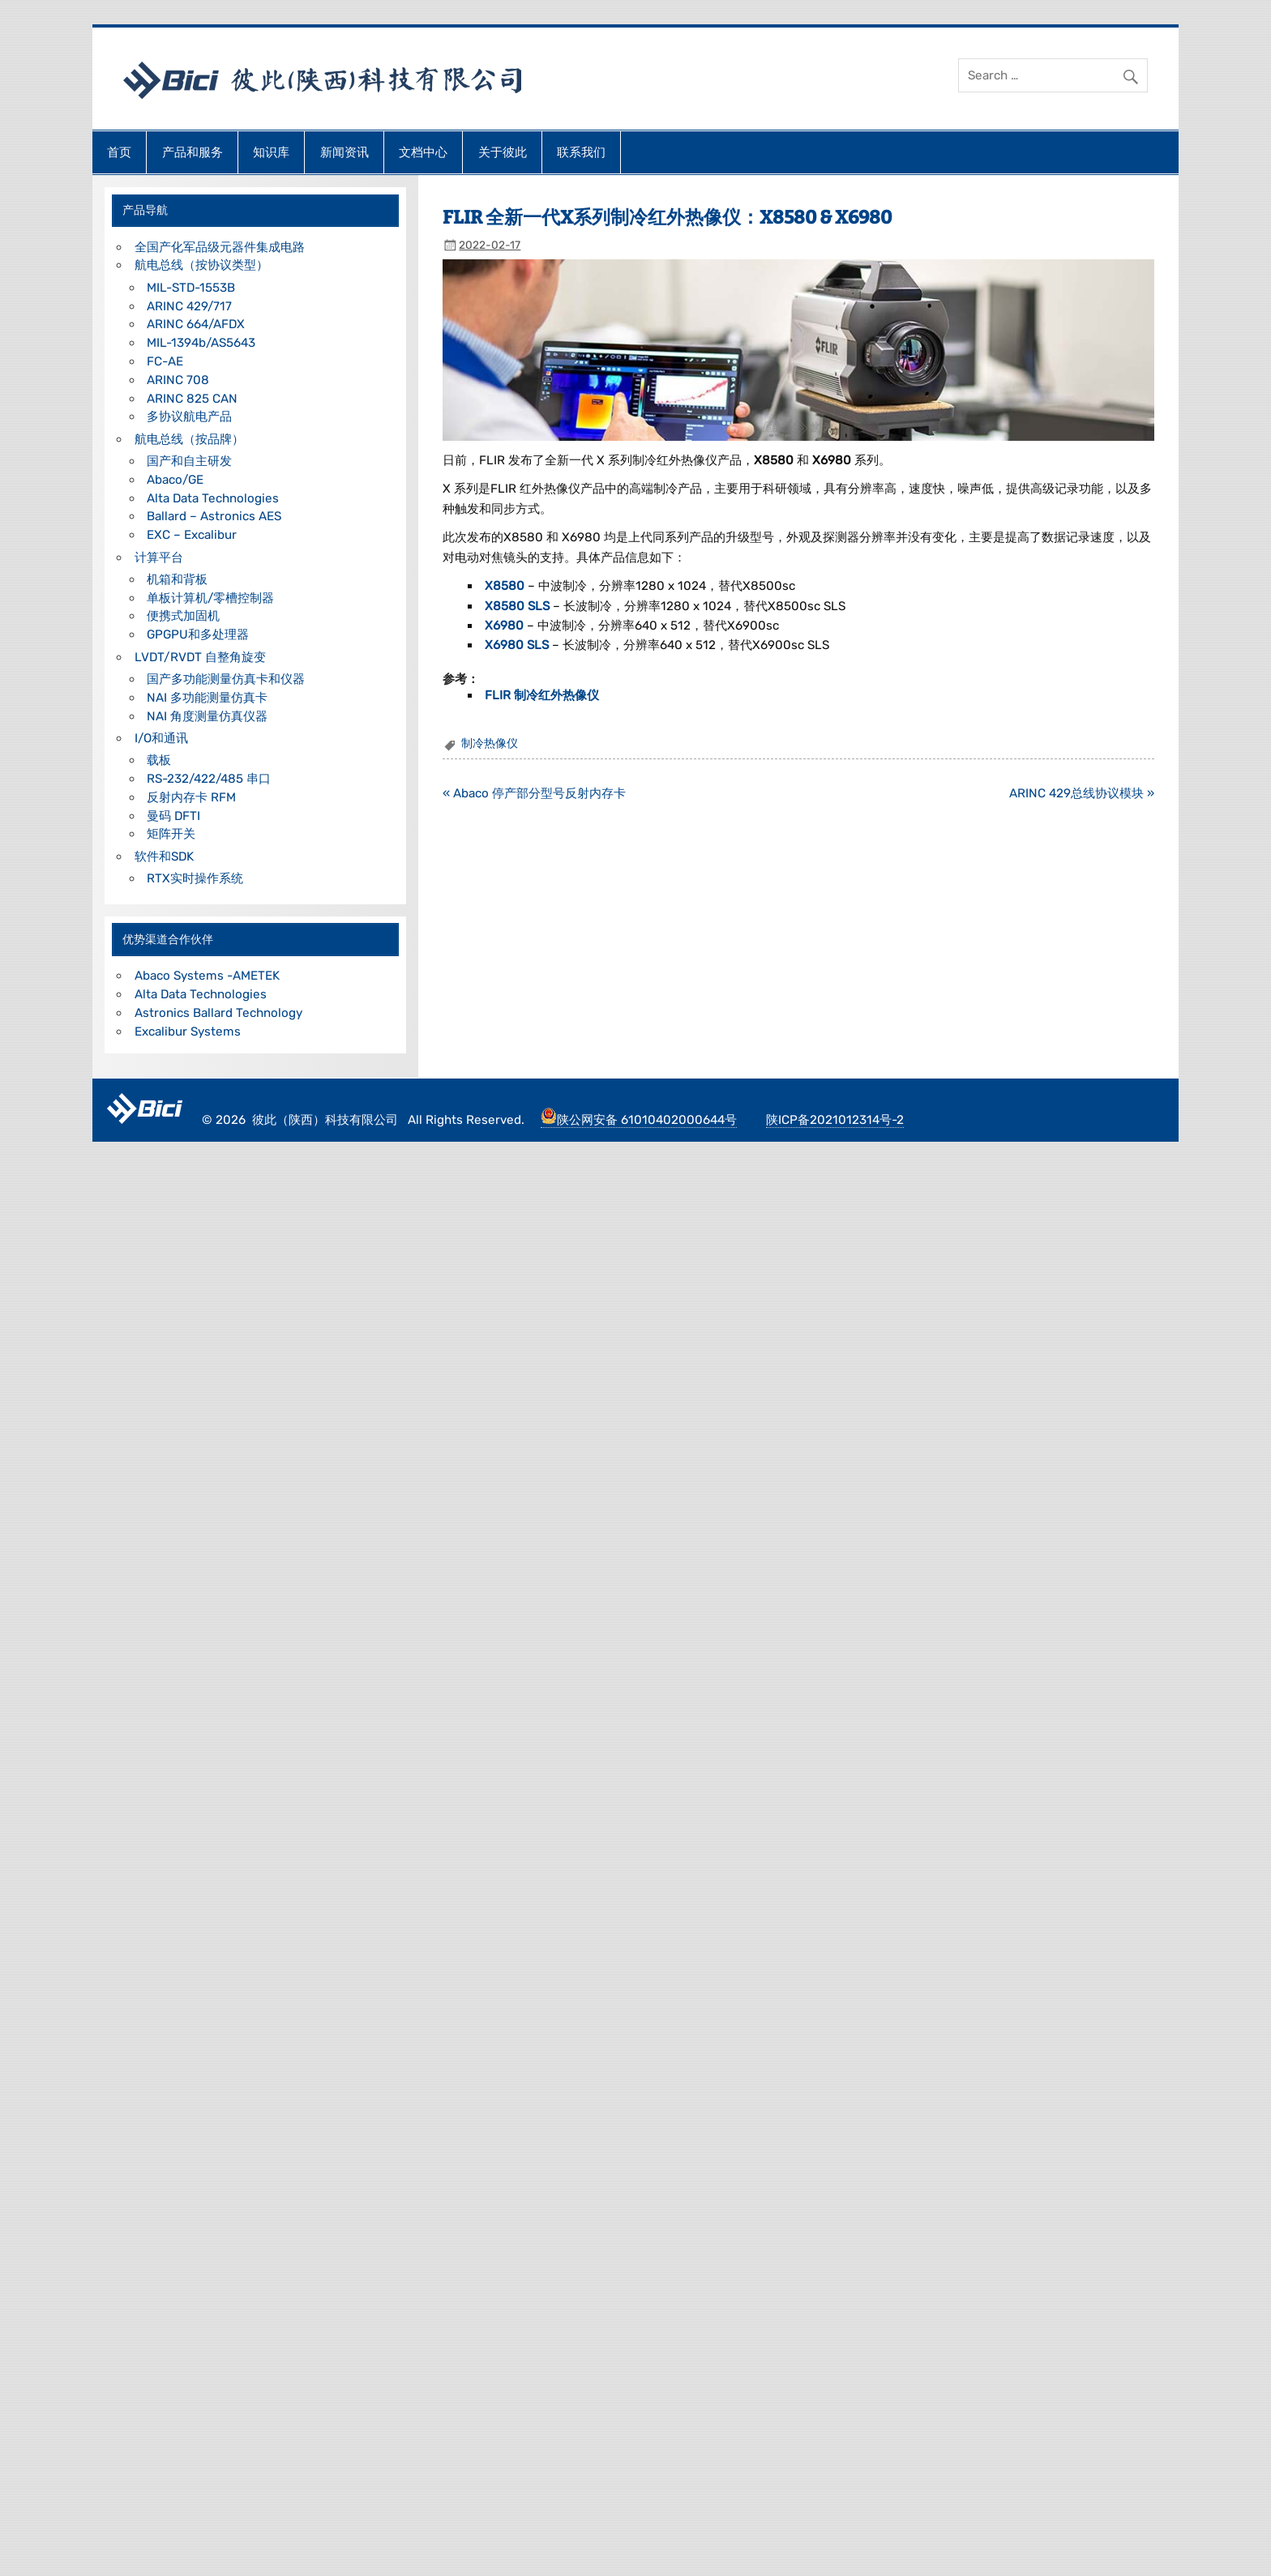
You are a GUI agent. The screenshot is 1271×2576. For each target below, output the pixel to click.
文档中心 (423, 152)
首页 (119, 152)
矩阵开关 (171, 834)
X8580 (506, 586)
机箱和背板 (177, 579)
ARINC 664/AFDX (196, 324)
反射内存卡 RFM (191, 797)
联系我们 (581, 152)
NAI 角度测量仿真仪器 (207, 716)
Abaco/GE (175, 479)
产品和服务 (192, 152)
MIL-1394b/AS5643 (201, 342)
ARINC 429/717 (189, 306)
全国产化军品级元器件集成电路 (220, 247)
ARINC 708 (178, 380)
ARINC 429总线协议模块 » (1081, 793)
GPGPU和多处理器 (198, 634)
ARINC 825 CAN (192, 398)
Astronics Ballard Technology (218, 1013)
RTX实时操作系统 (195, 878)
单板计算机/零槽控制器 (210, 598)
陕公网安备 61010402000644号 (639, 1120)
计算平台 (159, 557)
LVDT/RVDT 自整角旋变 (200, 657)
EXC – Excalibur (192, 535)
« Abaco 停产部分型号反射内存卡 (534, 793)
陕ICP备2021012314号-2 (835, 1120)
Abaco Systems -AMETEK (207, 975)
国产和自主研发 (189, 461)
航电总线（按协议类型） (201, 265)
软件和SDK (164, 856)
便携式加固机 (183, 616)
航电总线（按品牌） (189, 439)
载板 (159, 760)
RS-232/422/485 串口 (209, 778)
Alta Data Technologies (213, 498)
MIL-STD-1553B (191, 287)
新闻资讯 (344, 152)
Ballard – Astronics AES (214, 516)
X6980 (506, 625)
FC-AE (165, 361)
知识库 (271, 152)
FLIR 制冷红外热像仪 (542, 695)
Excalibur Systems (188, 1031)
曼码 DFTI (173, 816)
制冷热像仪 (489, 743)
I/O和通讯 (161, 738)
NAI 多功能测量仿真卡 (207, 697)
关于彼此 (502, 152)
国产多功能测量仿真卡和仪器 (226, 679)
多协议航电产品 (189, 416)
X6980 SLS (518, 645)
